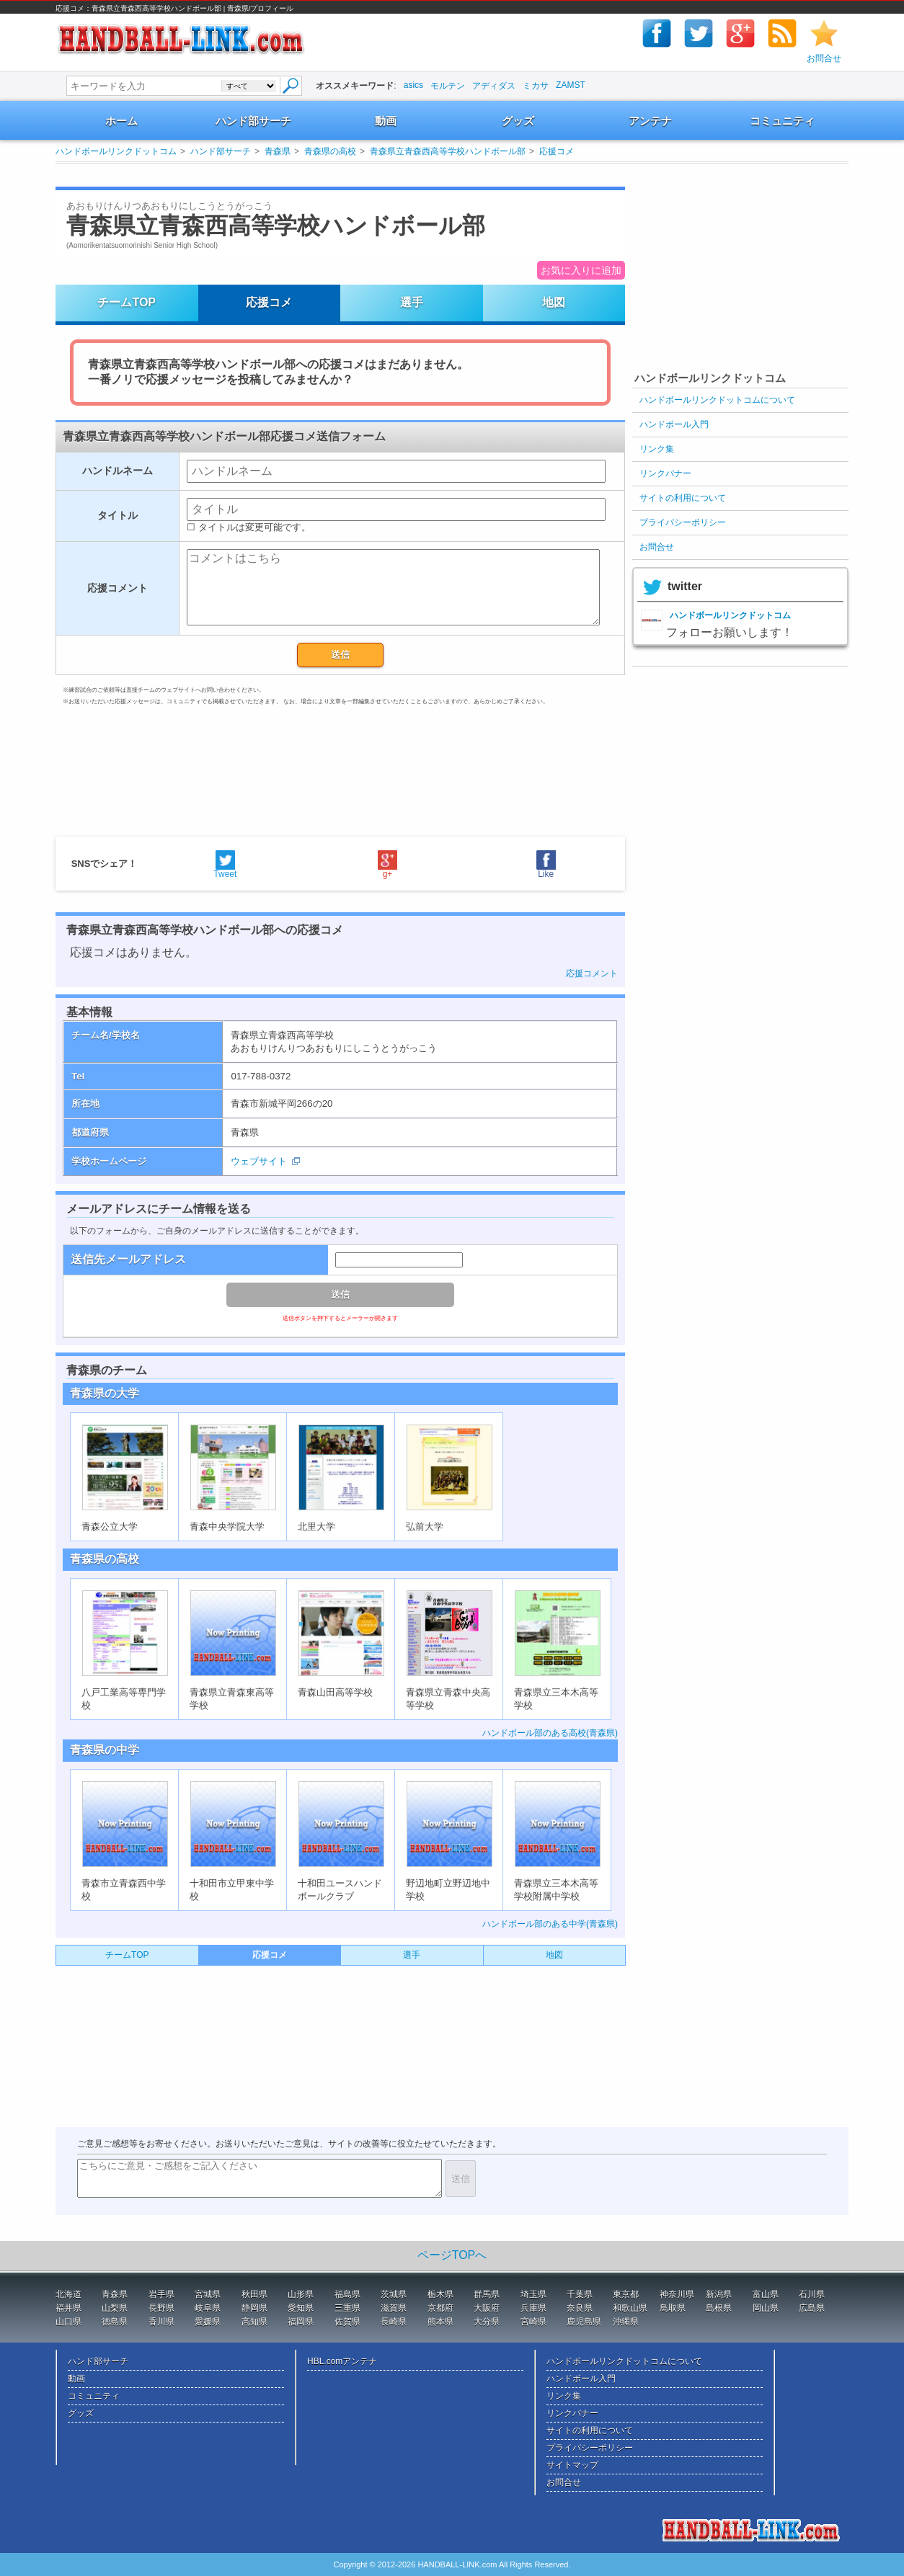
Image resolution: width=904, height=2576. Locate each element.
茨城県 (394, 2294)
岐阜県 (208, 2308)
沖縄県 (626, 2322)
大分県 (487, 2322)
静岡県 (254, 2308)
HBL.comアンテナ (342, 2361)
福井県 (68, 2308)
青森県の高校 (330, 151)
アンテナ (650, 121)
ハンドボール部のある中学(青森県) (550, 1924)
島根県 (719, 2308)
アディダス (493, 86)
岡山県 (766, 2308)
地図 (553, 302)
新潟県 (719, 2294)
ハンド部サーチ (253, 121)
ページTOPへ (452, 2255)
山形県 (301, 2294)
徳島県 (115, 2322)
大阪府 (487, 2308)
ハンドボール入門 (674, 424)
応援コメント (592, 973)
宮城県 (208, 2294)
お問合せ (824, 58)
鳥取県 (673, 2308)
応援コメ (556, 151)
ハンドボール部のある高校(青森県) (550, 1733)
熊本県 (440, 2322)
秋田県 (254, 2294)
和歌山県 (630, 2308)
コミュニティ (782, 121)
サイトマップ (572, 2465)
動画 (385, 121)
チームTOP (126, 302)
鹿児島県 (584, 2322)
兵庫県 (533, 2308)
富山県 (766, 2294)
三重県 (347, 2308)
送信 (340, 654)
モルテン (447, 86)
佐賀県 (347, 2322)
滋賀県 (394, 2308)
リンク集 (656, 449)
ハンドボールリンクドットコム (116, 151)
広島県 (812, 2308)
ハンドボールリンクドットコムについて (717, 400)
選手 (411, 302)
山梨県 (115, 2308)
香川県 (161, 2322)
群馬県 (487, 2294)
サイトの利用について (682, 498)
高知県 (254, 2322)
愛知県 (301, 2308)
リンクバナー (665, 473)
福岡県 (301, 2322)
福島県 (347, 2294)
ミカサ (536, 86)
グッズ (518, 121)
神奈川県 (677, 2294)
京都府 (440, 2308)
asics (413, 85)
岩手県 (161, 2294)
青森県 (278, 151)
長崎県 (394, 2322)
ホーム (121, 121)
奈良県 (580, 2308)
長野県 (161, 2308)
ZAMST (570, 85)
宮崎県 (533, 2322)
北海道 (68, 2294)
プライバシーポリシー (682, 522)
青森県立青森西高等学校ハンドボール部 (448, 151)
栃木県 (440, 2294)
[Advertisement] (325, 174)
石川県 (812, 2294)
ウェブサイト (259, 1161)
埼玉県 (533, 2294)
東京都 (626, 2294)
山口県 (68, 2322)
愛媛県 (208, 2322)
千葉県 (580, 2294)
